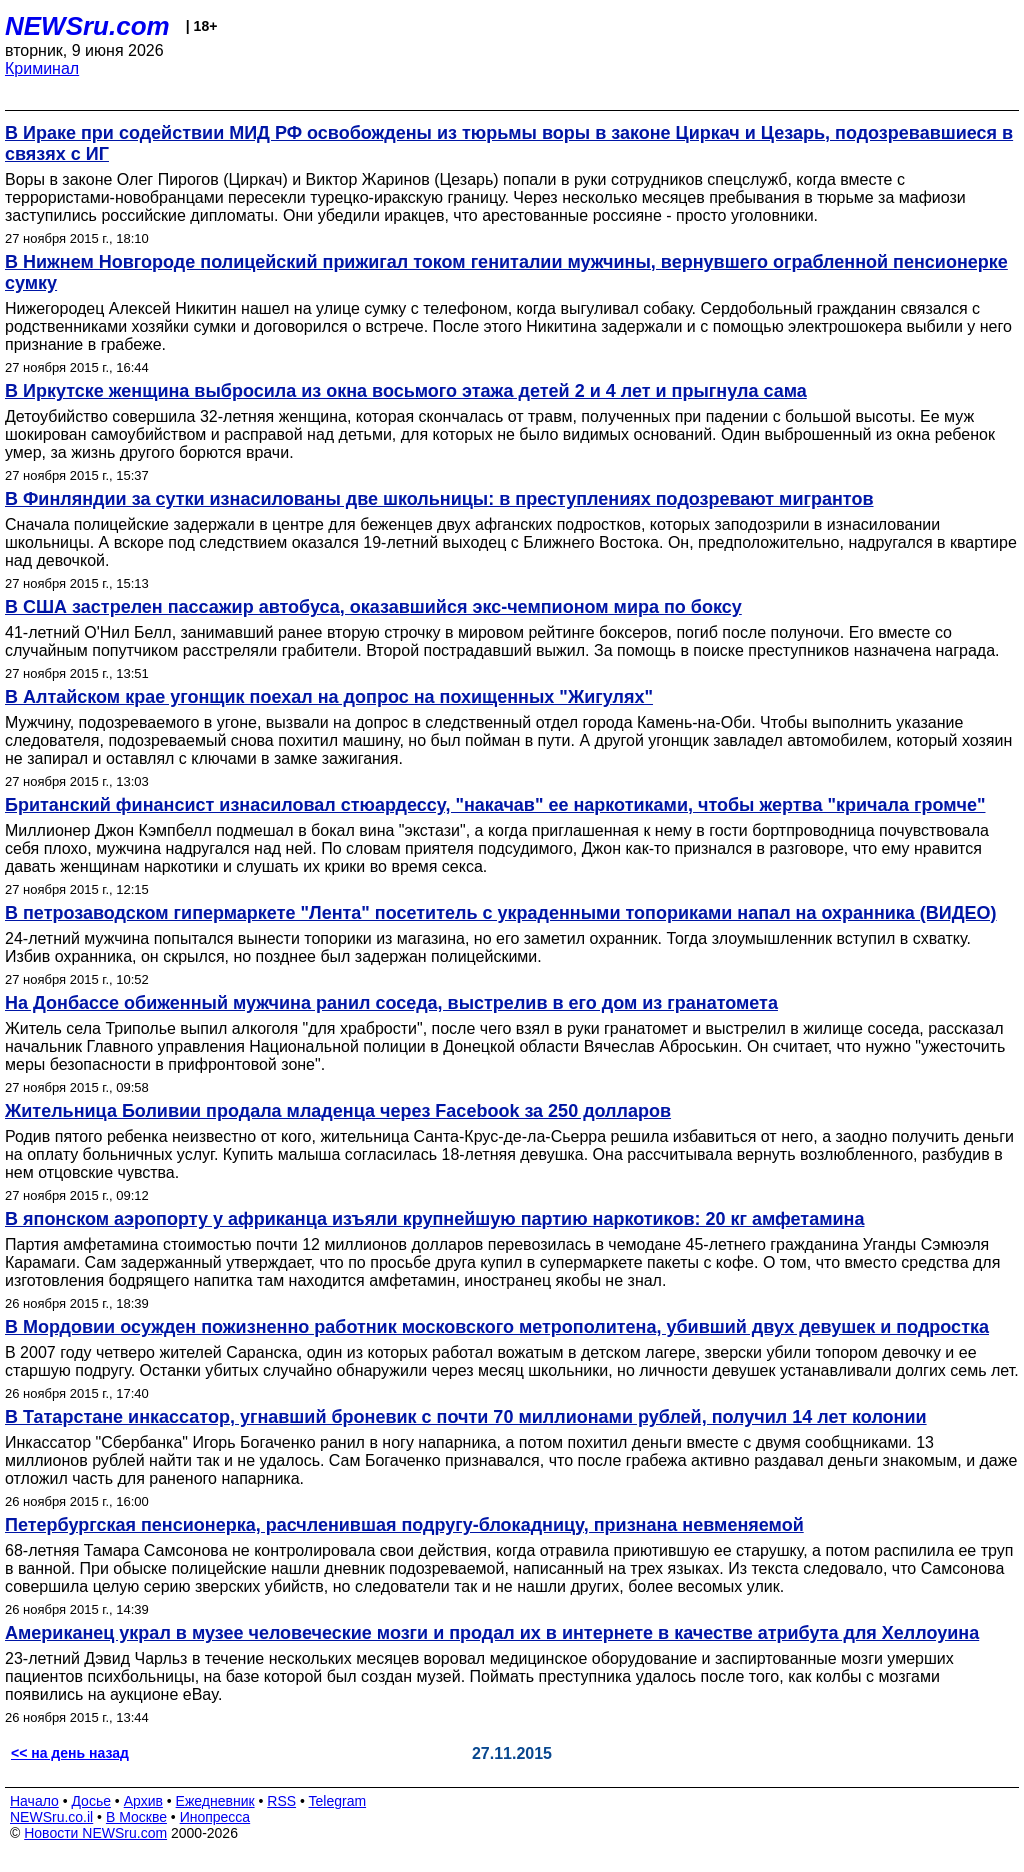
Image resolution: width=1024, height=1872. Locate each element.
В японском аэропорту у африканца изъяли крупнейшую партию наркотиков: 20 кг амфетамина (434, 1219)
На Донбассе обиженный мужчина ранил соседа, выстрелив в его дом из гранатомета (391, 1003)
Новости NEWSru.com (95, 1833)
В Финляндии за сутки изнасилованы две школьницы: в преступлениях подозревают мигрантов (439, 499)
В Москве (136, 1817)
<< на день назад (70, 1753)
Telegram (338, 1801)
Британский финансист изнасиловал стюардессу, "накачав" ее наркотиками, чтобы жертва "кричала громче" (495, 805)
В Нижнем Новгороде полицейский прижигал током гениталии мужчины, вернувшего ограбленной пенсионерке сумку (506, 272)
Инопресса (215, 1817)
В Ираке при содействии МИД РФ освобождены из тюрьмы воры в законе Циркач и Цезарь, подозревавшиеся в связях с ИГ (509, 143)
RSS (281, 1801)
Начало (34, 1801)
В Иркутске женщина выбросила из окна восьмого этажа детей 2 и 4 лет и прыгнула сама (406, 391)
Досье (91, 1801)
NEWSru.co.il (51, 1817)
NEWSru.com (87, 26)
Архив (143, 1801)
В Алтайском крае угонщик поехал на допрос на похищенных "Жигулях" (329, 697)
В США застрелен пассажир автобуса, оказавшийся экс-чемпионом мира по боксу (373, 607)
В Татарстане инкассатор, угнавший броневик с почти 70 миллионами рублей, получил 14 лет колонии (466, 1417)
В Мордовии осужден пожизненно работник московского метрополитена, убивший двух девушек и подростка (497, 1327)
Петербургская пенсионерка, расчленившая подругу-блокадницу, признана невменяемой (404, 1525)
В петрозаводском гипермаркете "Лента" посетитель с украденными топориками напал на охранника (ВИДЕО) (501, 913)
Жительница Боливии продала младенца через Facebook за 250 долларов (338, 1111)
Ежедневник (215, 1801)
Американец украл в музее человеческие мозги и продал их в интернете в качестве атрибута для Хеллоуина (492, 1633)
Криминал (42, 68)
